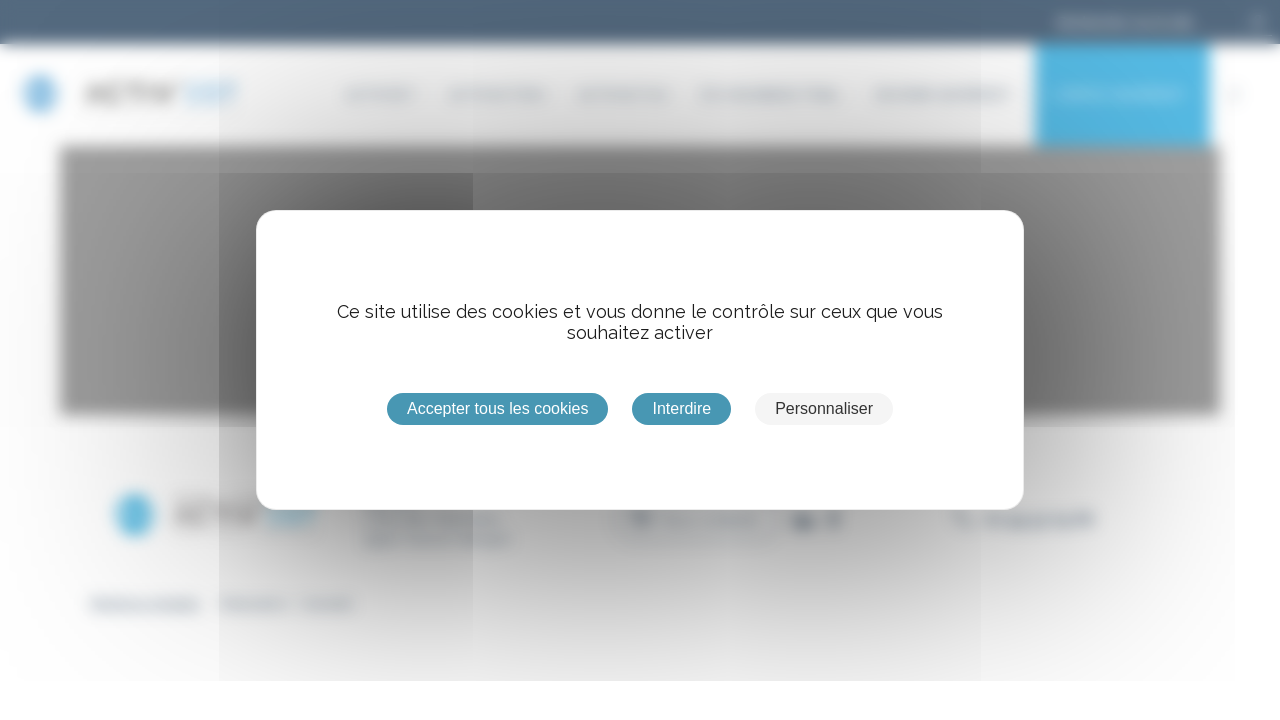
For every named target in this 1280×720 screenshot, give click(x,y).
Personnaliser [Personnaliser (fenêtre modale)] (824, 408)
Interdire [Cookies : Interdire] (681, 408)
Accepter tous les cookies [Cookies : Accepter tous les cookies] (497, 408)
